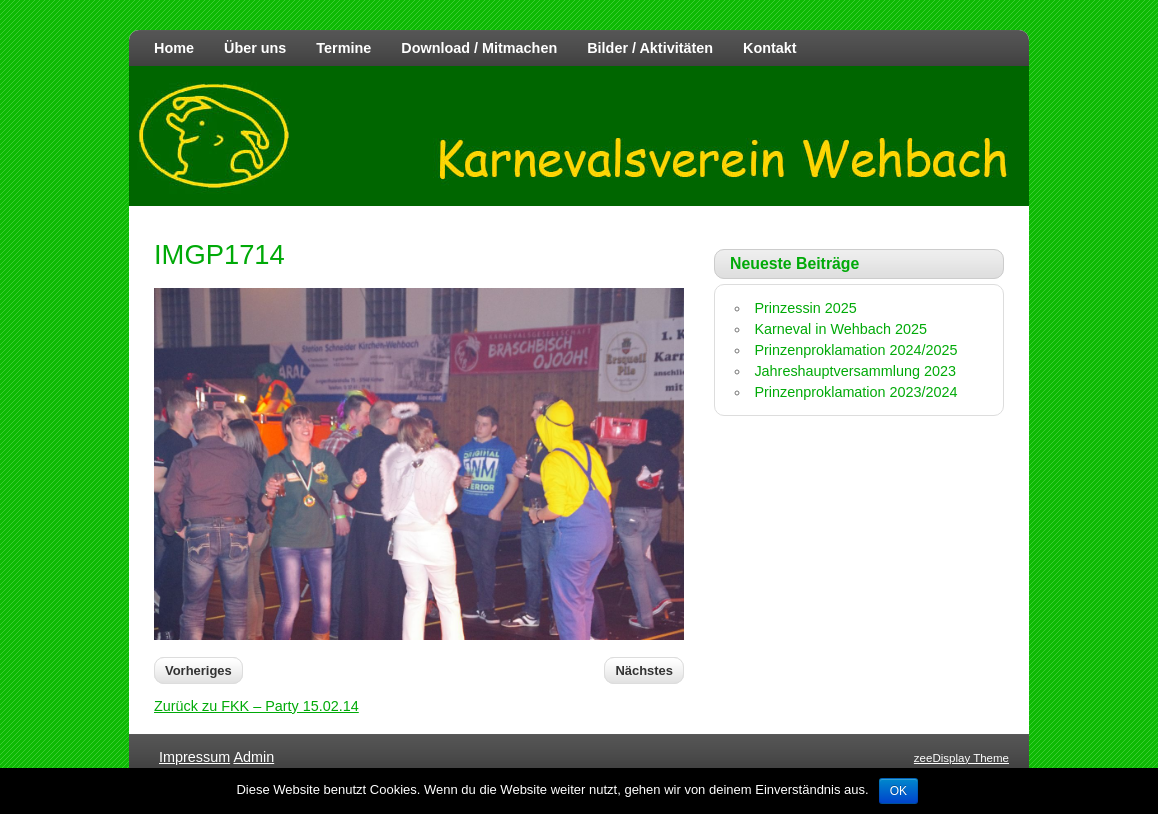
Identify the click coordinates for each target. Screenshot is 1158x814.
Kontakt (770, 48)
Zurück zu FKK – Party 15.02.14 (256, 706)
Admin (253, 757)
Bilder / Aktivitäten (650, 48)
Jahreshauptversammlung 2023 (855, 371)
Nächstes (644, 670)
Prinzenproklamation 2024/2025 (855, 350)
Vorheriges (198, 670)
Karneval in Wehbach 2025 (840, 329)
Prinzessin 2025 (805, 308)
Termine (343, 48)
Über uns (255, 48)
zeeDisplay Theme (961, 758)
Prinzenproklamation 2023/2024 (855, 392)
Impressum (194, 757)
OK (898, 791)
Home (174, 48)
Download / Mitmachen (479, 48)
